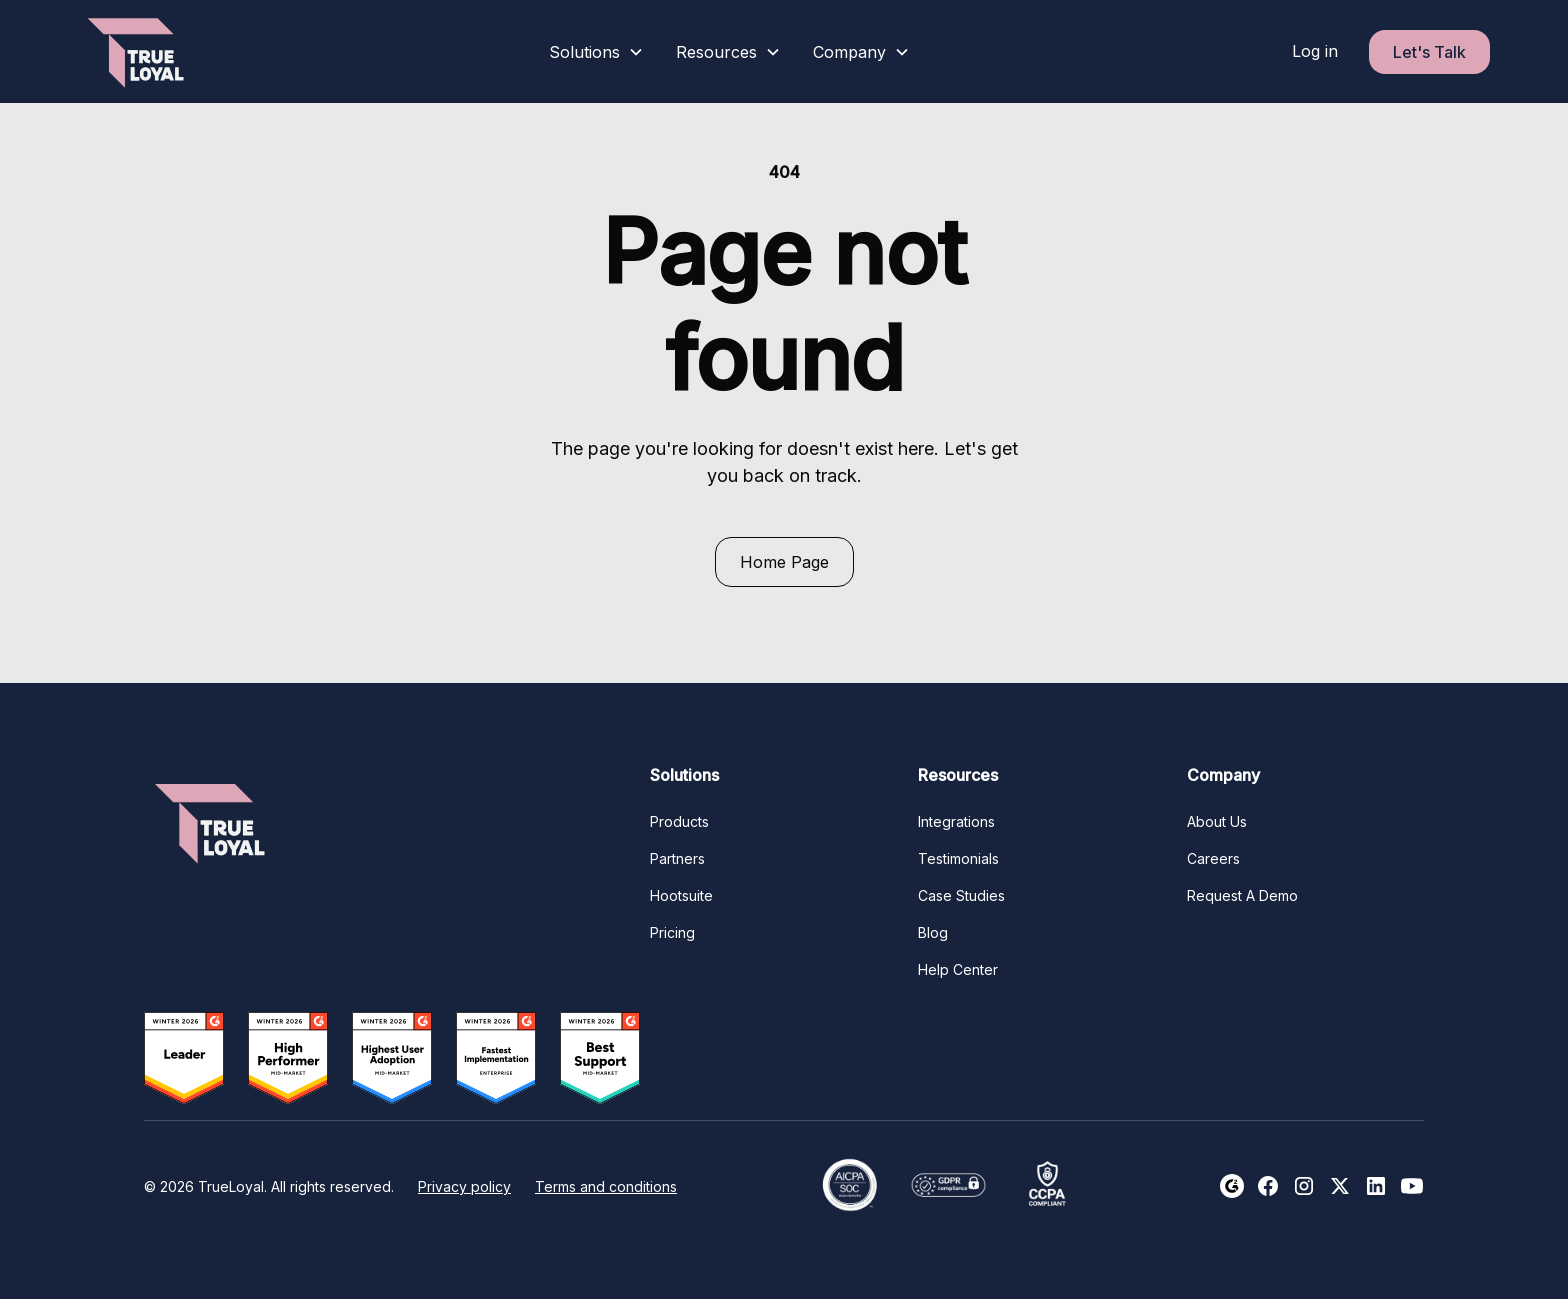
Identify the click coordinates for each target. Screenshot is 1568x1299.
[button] (596, 52)
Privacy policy (464, 1186)
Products (679, 821)
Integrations (956, 821)
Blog (933, 932)
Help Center (958, 969)
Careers (1213, 858)
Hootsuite (681, 895)
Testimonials (958, 858)
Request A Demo (1242, 895)
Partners (677, 858)
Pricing (672, 932)
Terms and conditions (606, 1186)
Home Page (784, 562)
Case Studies (961, 895)
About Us (1217, 821)
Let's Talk (1429, 52)
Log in (1315, 51)
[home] (138, 51)
